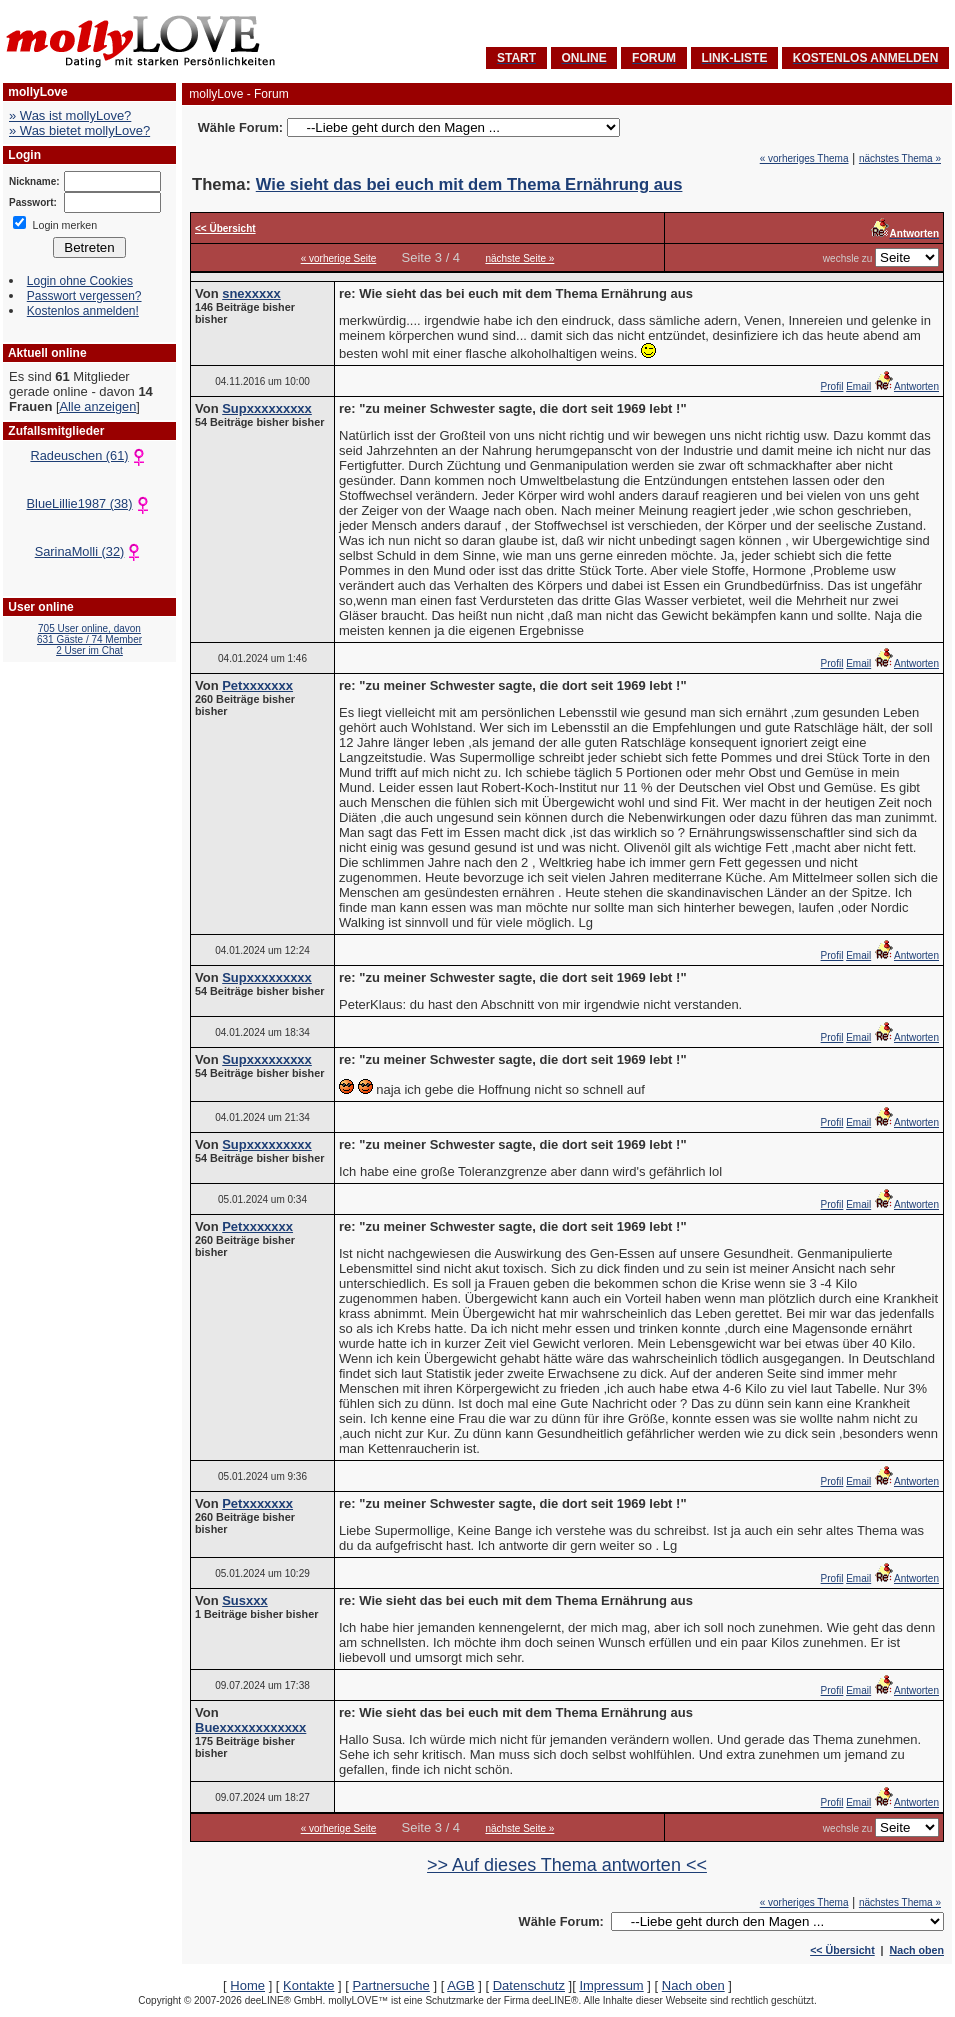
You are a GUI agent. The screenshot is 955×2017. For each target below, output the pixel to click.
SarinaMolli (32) (90, 551)
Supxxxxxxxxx (267, 408)
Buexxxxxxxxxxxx (250, 1727)
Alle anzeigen (97, 406)
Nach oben (917, 1950)
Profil (832, 386)
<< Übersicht (842, 1950)
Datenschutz (529, 1985)
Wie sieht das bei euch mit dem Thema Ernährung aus (469, 184)
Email (858, 386)
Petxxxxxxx (257, 685)
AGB (460, 1985)
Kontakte (308, 1985)
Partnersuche (390, 1985)
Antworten (906, 386)
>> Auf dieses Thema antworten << (567, 1865)
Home (247, 1985)
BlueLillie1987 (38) (90, 503)
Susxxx (245, 1600)
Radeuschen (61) (89, 455)
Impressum (611, 1985)
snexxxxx (251, 293)
